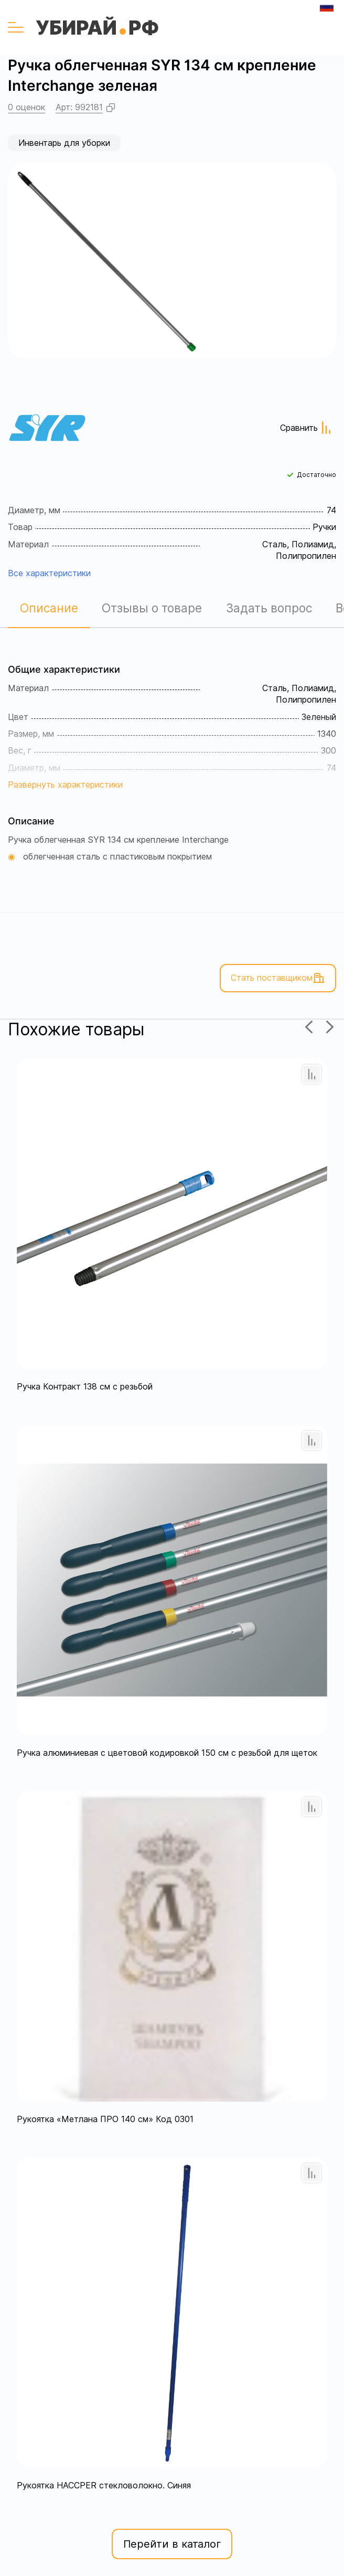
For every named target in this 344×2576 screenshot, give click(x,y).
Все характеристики (49, 573)
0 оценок (26, 107)
